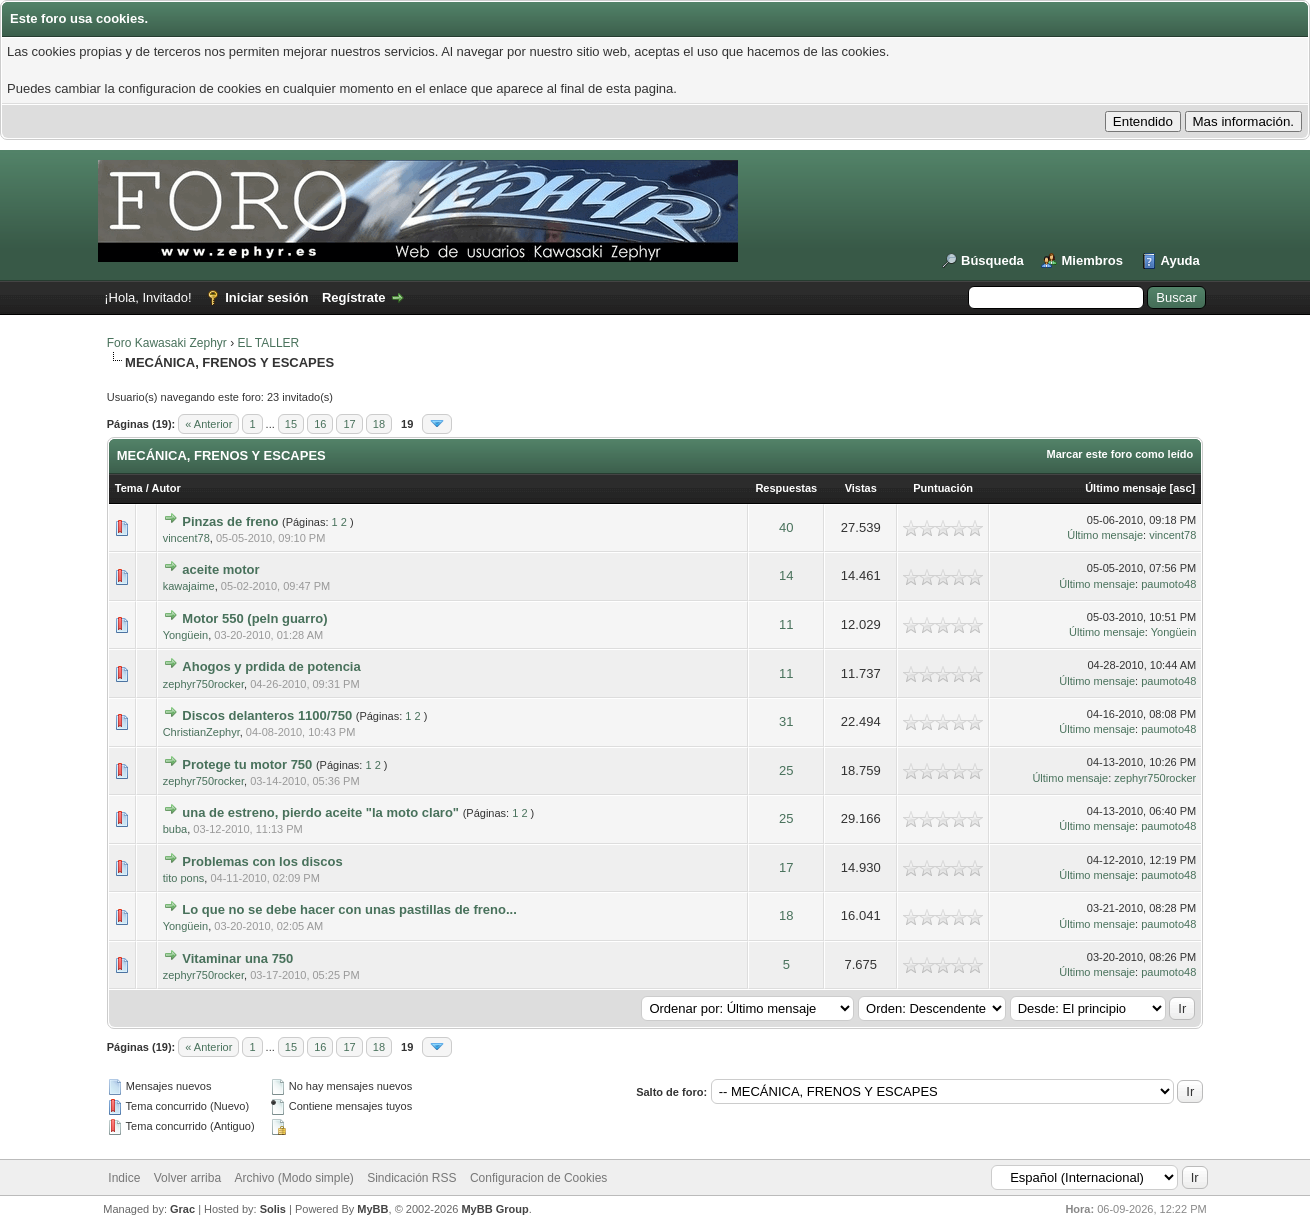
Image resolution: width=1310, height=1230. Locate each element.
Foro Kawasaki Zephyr (167, 343)
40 (786, 527)
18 (379, 424)
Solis (273, 1209)
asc (1182, 488)
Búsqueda (992, 260)
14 (786, 575)
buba (175, 829)
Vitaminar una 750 (237, 958)
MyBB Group (494, 1209)
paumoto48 (1168, 584)
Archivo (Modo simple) (293, 1178)
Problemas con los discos (262, 861)
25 (786, 770)
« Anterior (208, 424)
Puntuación (943, 488)
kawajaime (189, 586)
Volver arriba (187, 1178)
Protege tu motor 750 (247, 764)
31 (786, 721)
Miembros (1091, 260)
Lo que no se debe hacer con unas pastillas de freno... (349, 909)
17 (349, 424)
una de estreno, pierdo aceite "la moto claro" (320, 812)
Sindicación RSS (411, 1178)
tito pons (184, 878)
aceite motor (220, 569)
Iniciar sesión (266, 297)
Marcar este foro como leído (1120, 454)
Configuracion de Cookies (538, 1178)
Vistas (861, 488)
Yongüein (185, 635)
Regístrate (354, 297)
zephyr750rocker (203, 684)
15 (291, 424)
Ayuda (1180, 260)
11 (786, 624)
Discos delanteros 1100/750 (267, 715)
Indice (124, 1178)
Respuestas (786, 488)
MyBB (372, 1209)
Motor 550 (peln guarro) (254, 618)
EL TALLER (268, 343)
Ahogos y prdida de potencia (271, 666)
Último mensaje (1125, 488)
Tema (129, 488)
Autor (165, 488)
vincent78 (186, 538)
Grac (182, 1209)
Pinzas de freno (230, 521)
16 (320, 424)
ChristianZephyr (201, 732)
